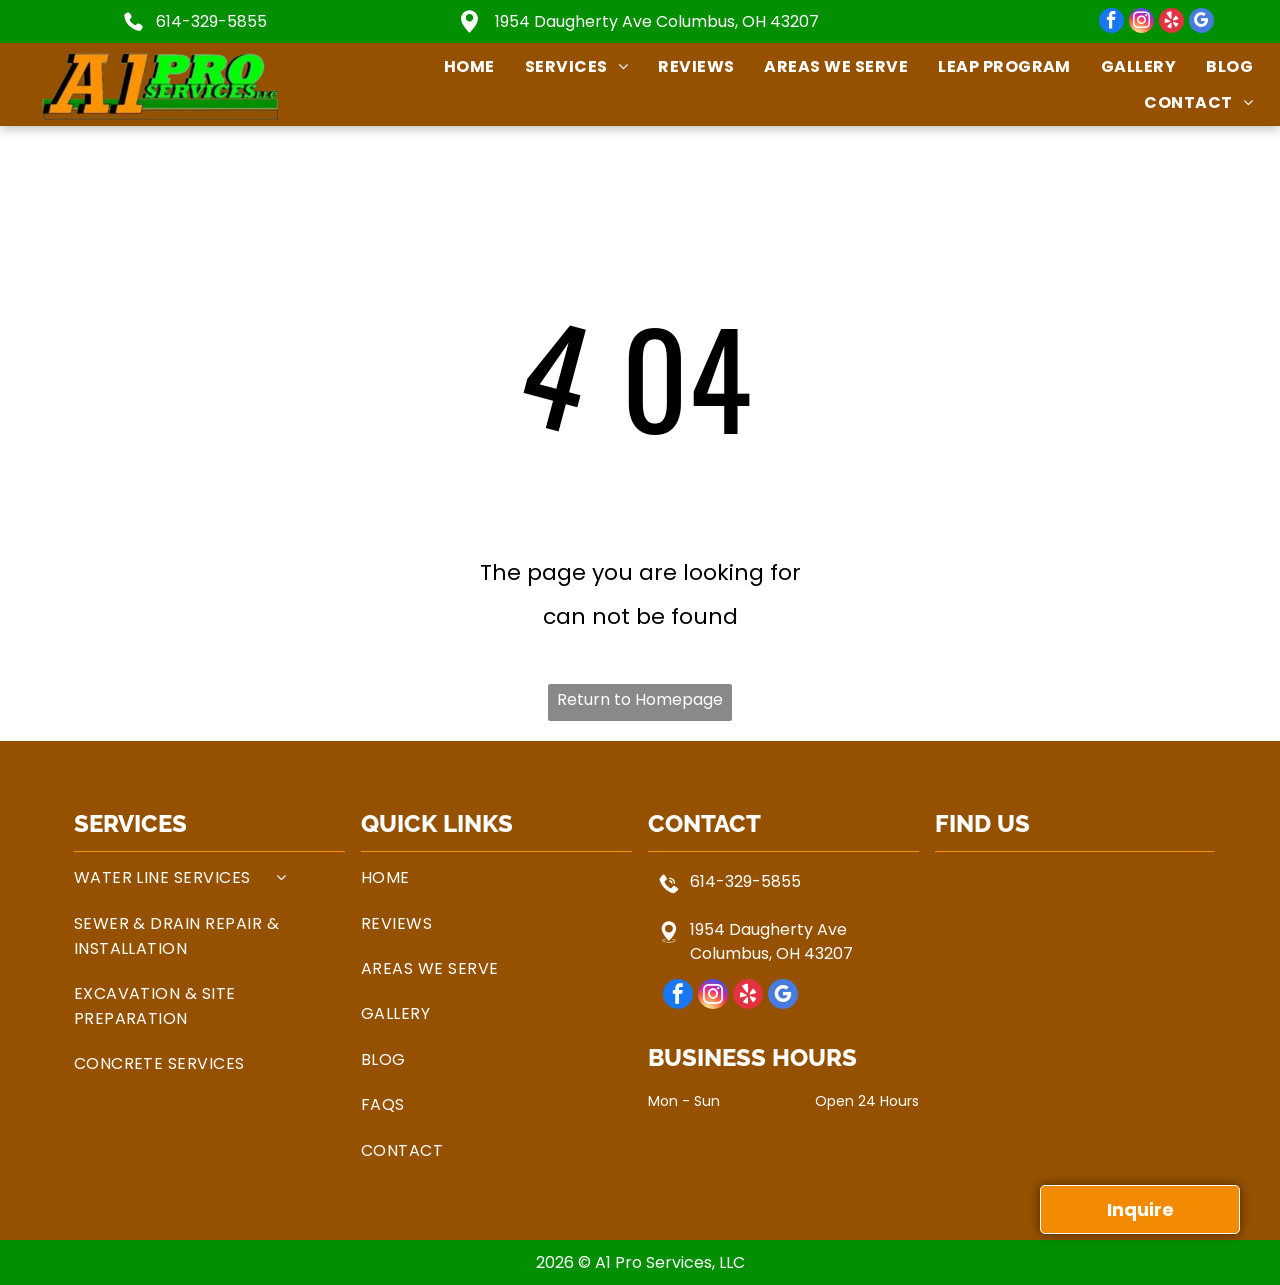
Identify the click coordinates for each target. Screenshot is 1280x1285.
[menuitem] (454, 66)
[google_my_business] (1201, 23)
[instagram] (1141, 23)
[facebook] (1111, 23)
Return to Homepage (640, 699)
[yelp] (1171, 23)
